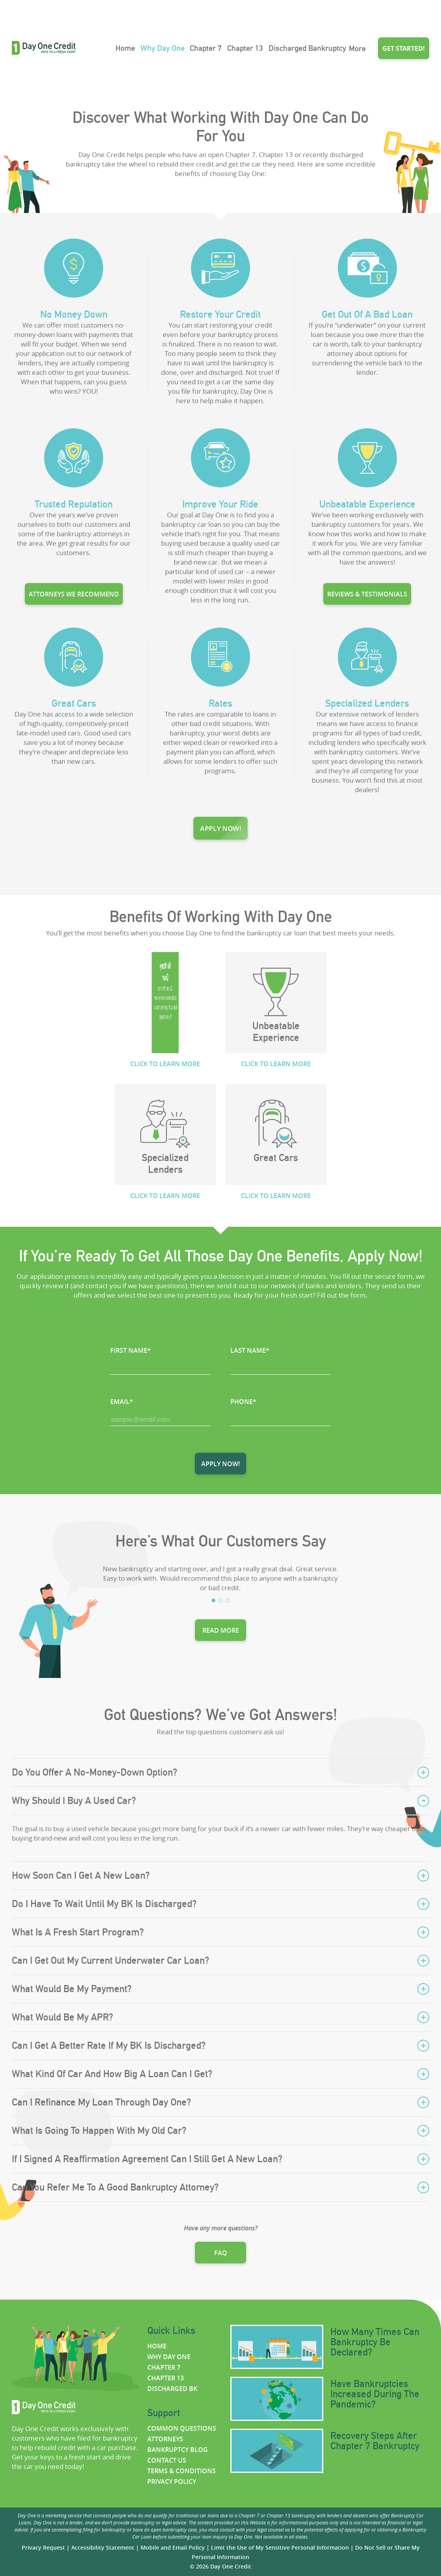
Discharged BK (172, 2388)
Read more (220, 1630)
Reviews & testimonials (367, 587)
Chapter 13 (245, 48)
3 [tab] (228, 1600)
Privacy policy (171, 2481)
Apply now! (220, 828)
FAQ (220, 2252)
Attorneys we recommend (74, 587)
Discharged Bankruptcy (307, 48)
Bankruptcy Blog (177, 2449)
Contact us (166, 2460)
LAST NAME (249, 1350)
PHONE (243, 1401)
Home (125, 48)
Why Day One (163, 48)
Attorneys (165, 2439)
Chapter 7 (206, 48)
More (357, 48)
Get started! (403, 48)
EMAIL (121, 1401)
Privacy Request (43, 2547)
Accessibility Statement (102, 2547)
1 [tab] (213, 1600)
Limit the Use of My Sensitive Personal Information (280, 2547)
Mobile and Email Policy (173, 2547)
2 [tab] (220, 1600)
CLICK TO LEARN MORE (165, 1063)
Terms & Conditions (181, 2471)
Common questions (181, 2428)
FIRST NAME (130, 1350)
